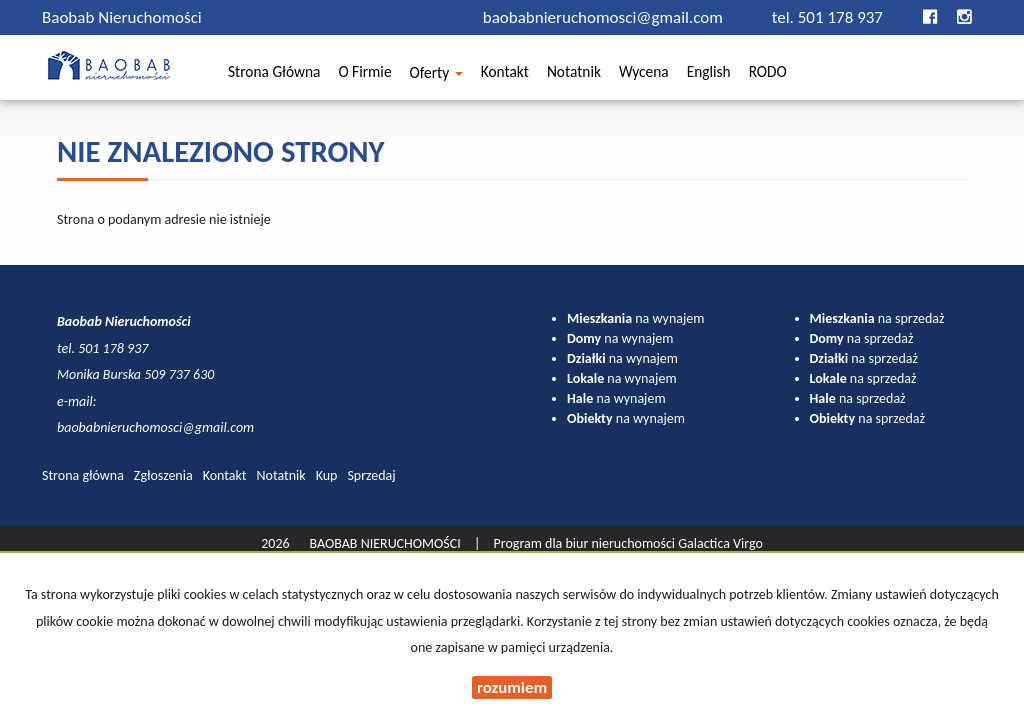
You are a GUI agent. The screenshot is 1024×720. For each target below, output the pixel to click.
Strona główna (274, 74)
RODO (768, 74)
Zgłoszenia (163, 475)
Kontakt (505, 74)
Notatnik (574, 74)
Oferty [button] (436, 75)
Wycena (644, 74)
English (709, 74)
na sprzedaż (877, 318)
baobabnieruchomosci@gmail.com (605, 17)
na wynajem (635, 318)
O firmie (364, 74)
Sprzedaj (371, 475)
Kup (327, 475)
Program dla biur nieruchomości (586, 543)
